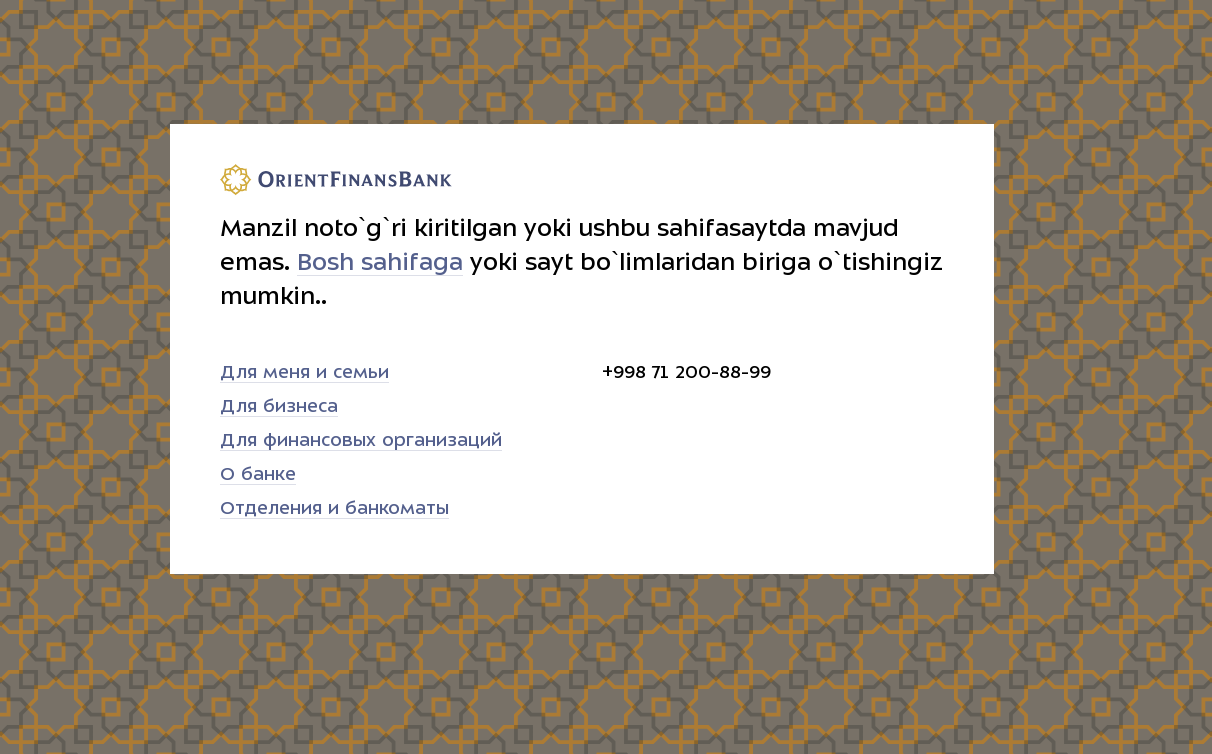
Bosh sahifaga (380, 262)
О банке (258, 474)
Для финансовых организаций (361, 440)
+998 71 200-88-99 (686, 372)
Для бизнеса (279, 406)
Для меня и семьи (304, 372)
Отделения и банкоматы (334, 508)
